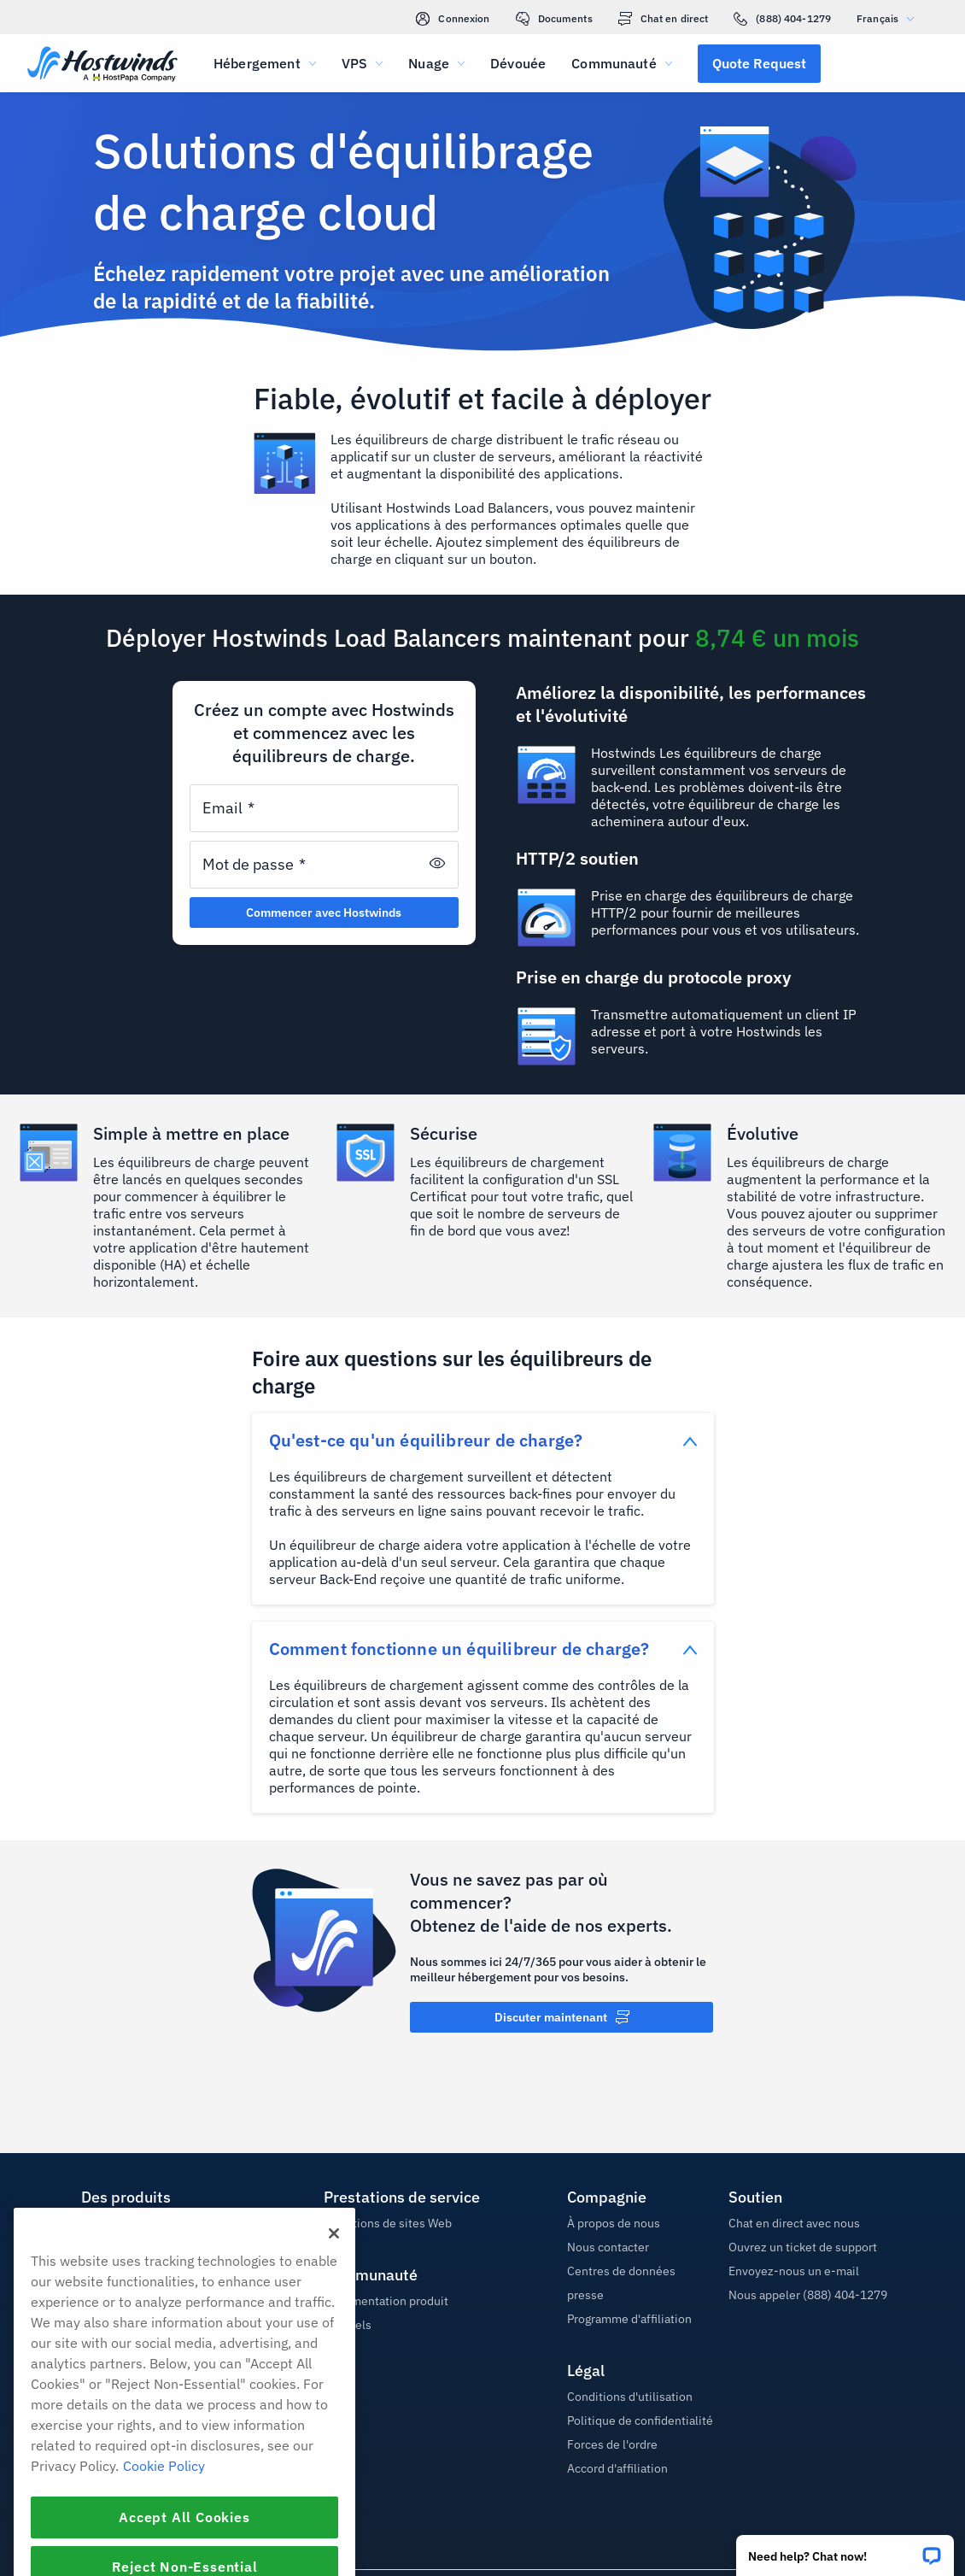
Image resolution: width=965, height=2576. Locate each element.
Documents (554, 19)
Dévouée (518, 63)
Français (889, 18)
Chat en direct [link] (663, 19)
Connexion (452, 19)
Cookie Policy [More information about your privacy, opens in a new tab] (164, 2540)
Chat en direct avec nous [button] (794, 2223)
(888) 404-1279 (782, 19)
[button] (845, 2550)
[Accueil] (102, 65)
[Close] (334, 2308)
